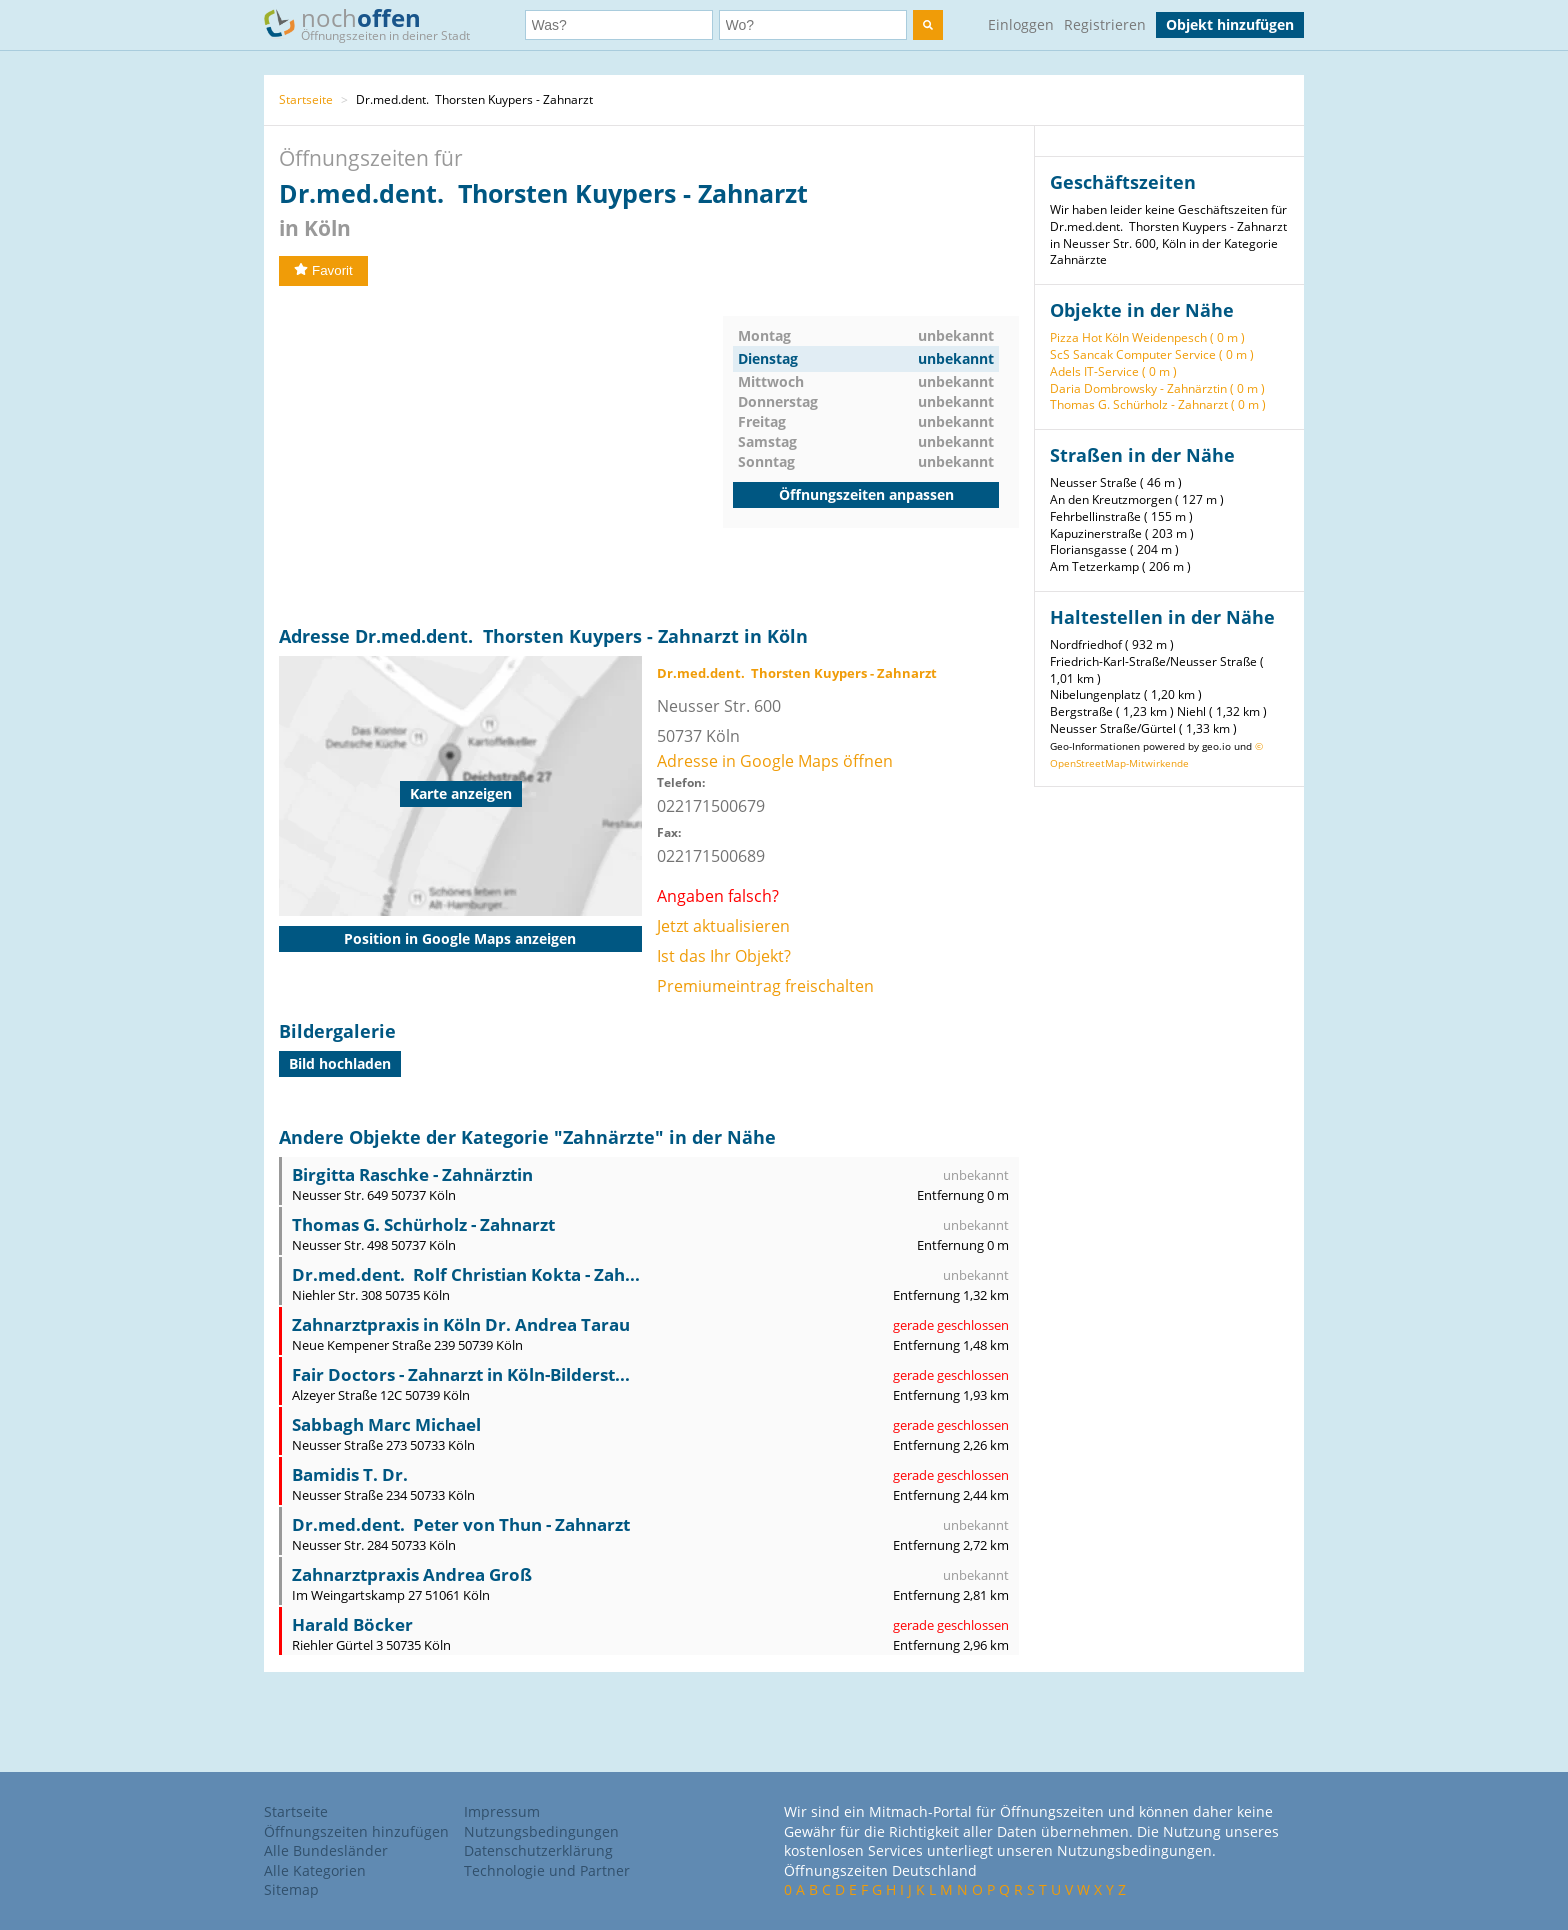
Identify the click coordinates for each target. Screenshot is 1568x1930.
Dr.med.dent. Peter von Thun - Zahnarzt (461, 1524)
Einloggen (1021, 24)
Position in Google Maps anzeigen (460, 938)
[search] (928, 25)
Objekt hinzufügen (1230, 24)
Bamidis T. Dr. (350, 1474)
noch (376, 23)
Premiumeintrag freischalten (765, 986)
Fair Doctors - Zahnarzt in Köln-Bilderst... (461, 1374)
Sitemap (291, 1889)
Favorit (323, 270)
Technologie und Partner (547, 1870)
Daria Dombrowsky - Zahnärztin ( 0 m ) (1157, 388)
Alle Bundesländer (326, 1850)
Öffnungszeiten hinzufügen (356, 1831)
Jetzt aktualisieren (723, 926)
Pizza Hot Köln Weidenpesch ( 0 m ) (1147, 337)
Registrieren (1105, 24)
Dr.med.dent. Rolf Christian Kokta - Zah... (466, 1274)
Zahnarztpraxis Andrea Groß (412, 1574)
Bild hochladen (340, 1063)
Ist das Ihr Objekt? (724, 956)
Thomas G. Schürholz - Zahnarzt (423, 1224)
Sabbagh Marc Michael (386, 1424)
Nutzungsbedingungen (541, 1831)
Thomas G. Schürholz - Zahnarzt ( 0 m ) (1158, 404)
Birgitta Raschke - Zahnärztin (412, 1174)
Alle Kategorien (315, 1870)
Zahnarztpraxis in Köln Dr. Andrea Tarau (461, 1324)
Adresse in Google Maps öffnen (775, 761)
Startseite (306, 99)
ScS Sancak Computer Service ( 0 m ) (1152, 354)
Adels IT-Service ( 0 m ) (1113, 371)
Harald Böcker (352, 1624)
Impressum (502, 1811)
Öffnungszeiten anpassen (866, 494)
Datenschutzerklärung (538, 1850)
